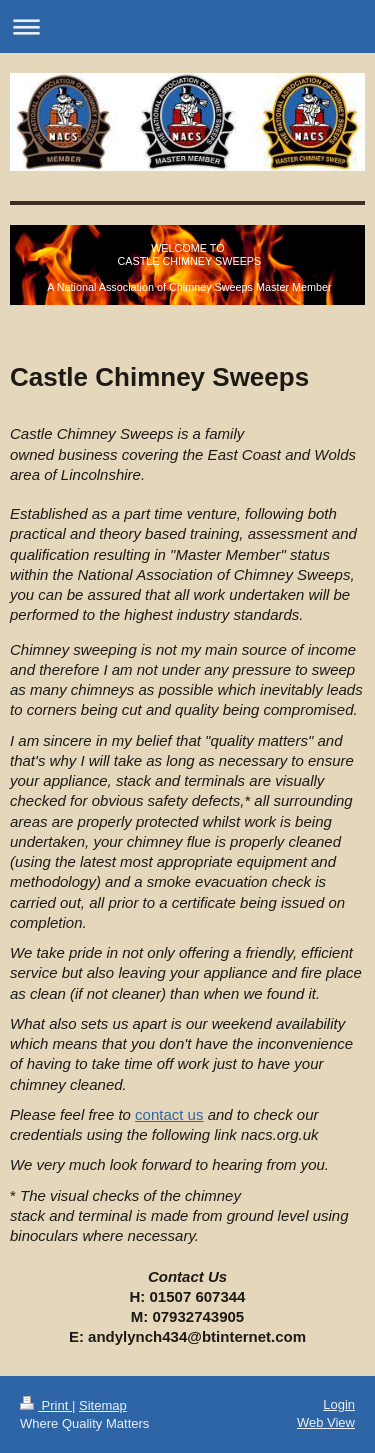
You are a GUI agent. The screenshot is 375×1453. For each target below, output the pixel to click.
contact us (169, 1114)
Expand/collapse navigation (187, 26)
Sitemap (103, 1405)
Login (339, 1404)
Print (46, 1405)
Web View (326, 1422)
